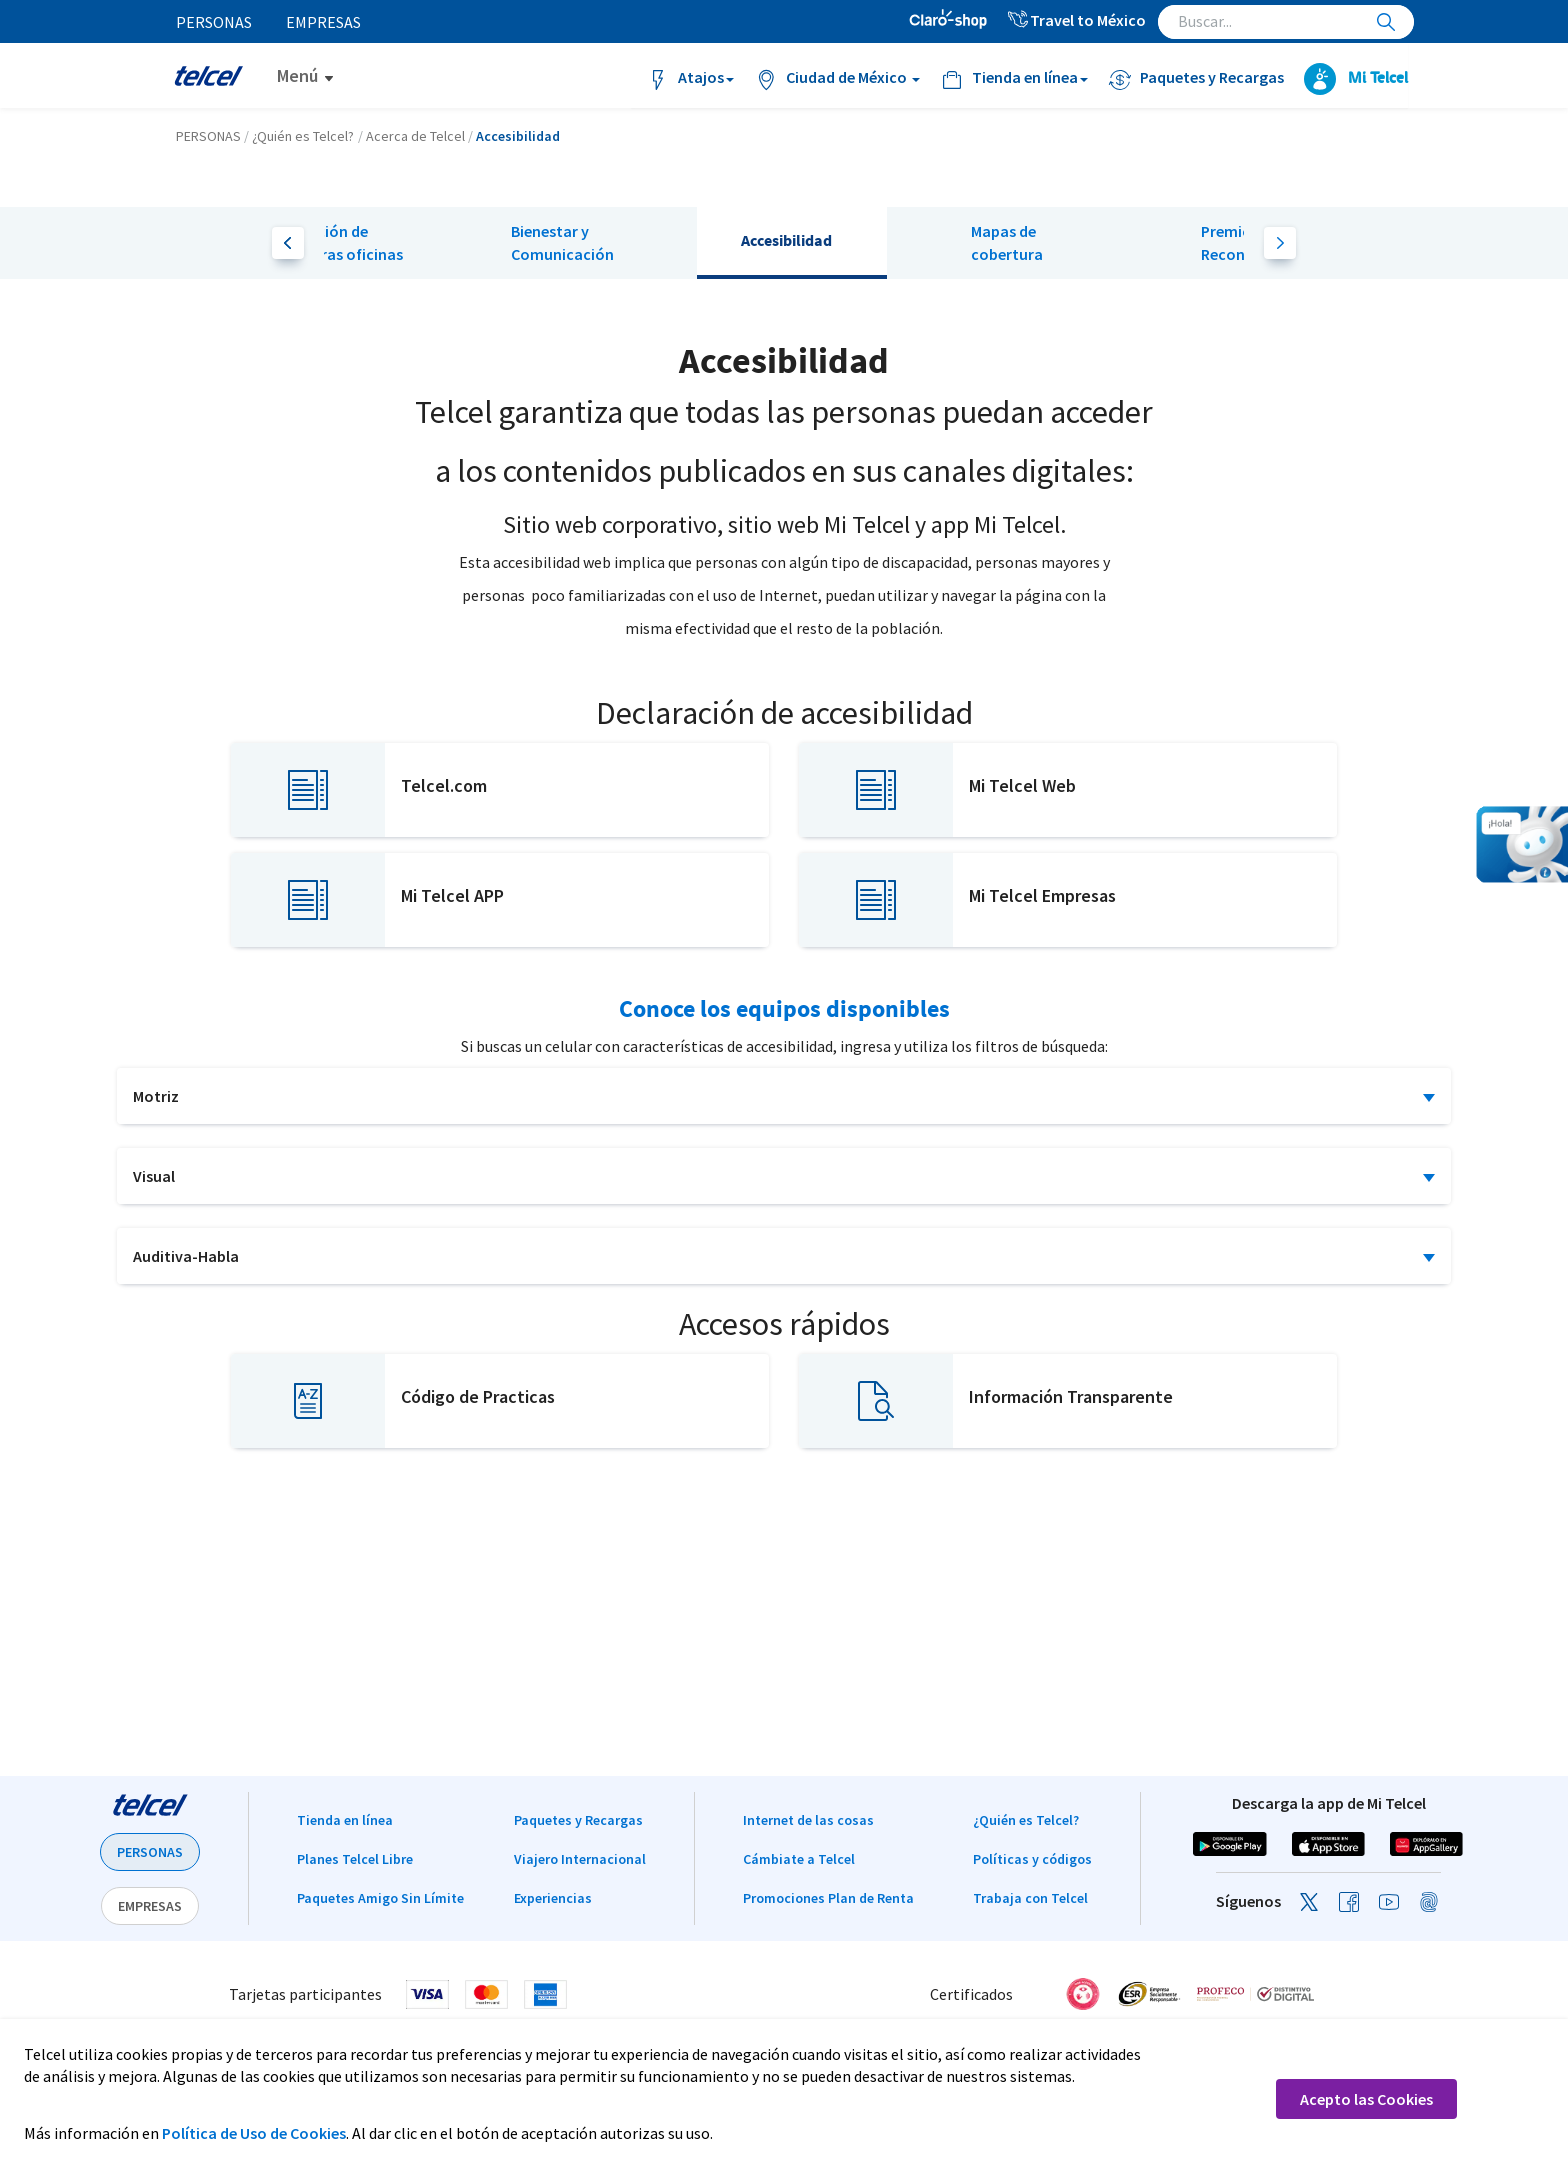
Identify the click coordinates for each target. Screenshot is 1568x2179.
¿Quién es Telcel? (1026, 1820)
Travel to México (1076, 20)
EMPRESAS (150, 1906)
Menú (297, 75)
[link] (1370, 1994)
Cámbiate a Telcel (799, 1859)
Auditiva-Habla (186, 1256)
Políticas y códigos (1032, 1859)
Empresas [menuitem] (325, 22)
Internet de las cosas (808, 1820)
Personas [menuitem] (215, 22)
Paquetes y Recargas (578, 1820)
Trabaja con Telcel (1030, 1898)
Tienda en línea (345, 1820)
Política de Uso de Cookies (254, 2133)
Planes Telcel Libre (355, 1859)
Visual (154, 1176)
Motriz (156, 1096)
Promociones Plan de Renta (828, 1898)
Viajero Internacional (580, 1859)
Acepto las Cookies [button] (1366, 2099)
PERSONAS (150, 1852)
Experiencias (553, 1898)
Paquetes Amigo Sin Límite (380, 1898)
